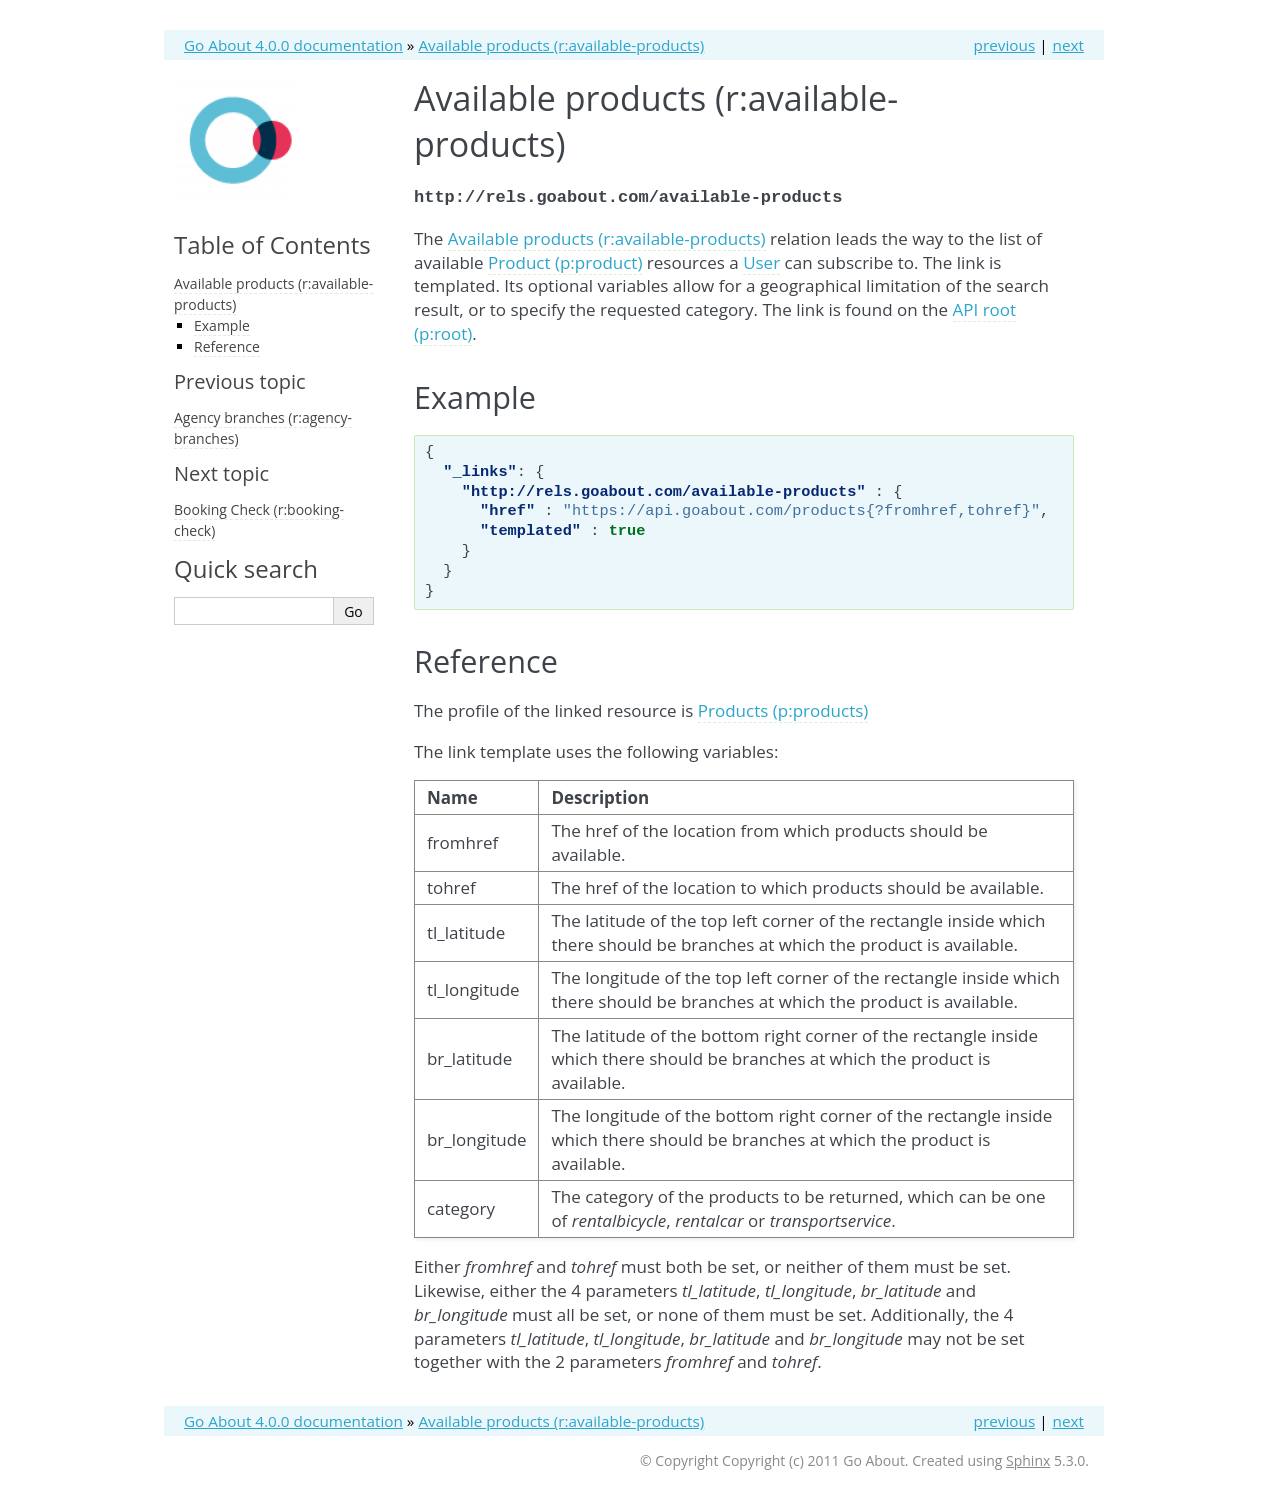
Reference (227, 346)
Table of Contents (272, 244)
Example (222, 325)
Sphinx (1028, 1458)
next (1068, 45)
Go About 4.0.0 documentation (293, 45)
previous (1005, 45)
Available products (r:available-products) (561, 45)
